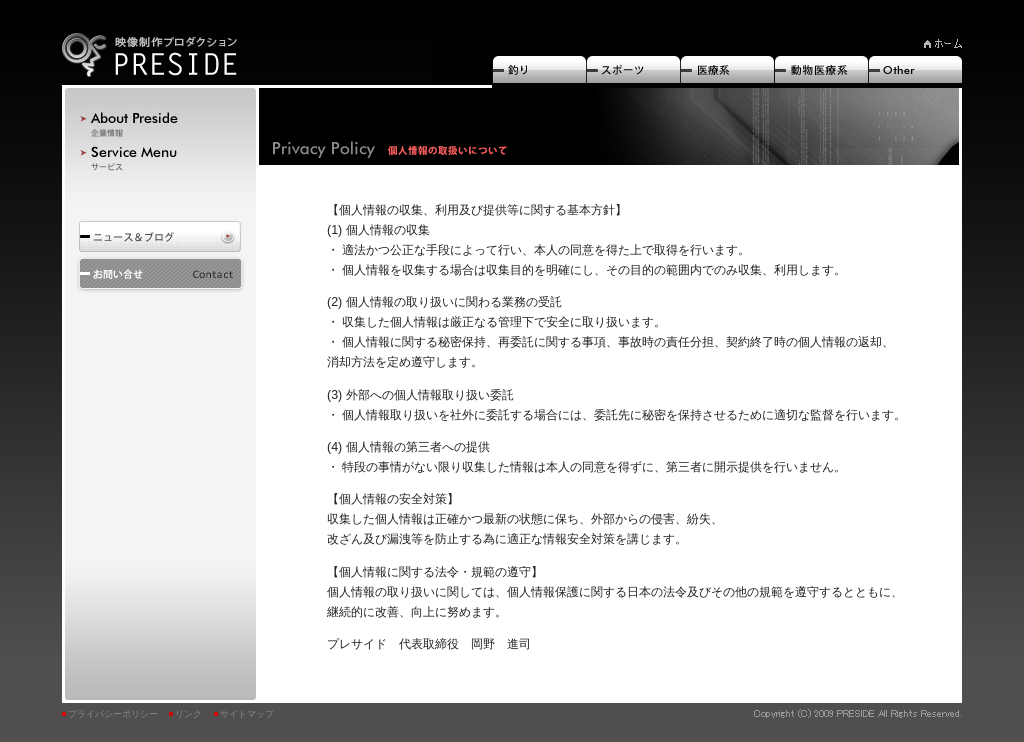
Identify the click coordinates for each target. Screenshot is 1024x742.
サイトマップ (247, 714)
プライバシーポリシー (113, 714)
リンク (188, 714)
